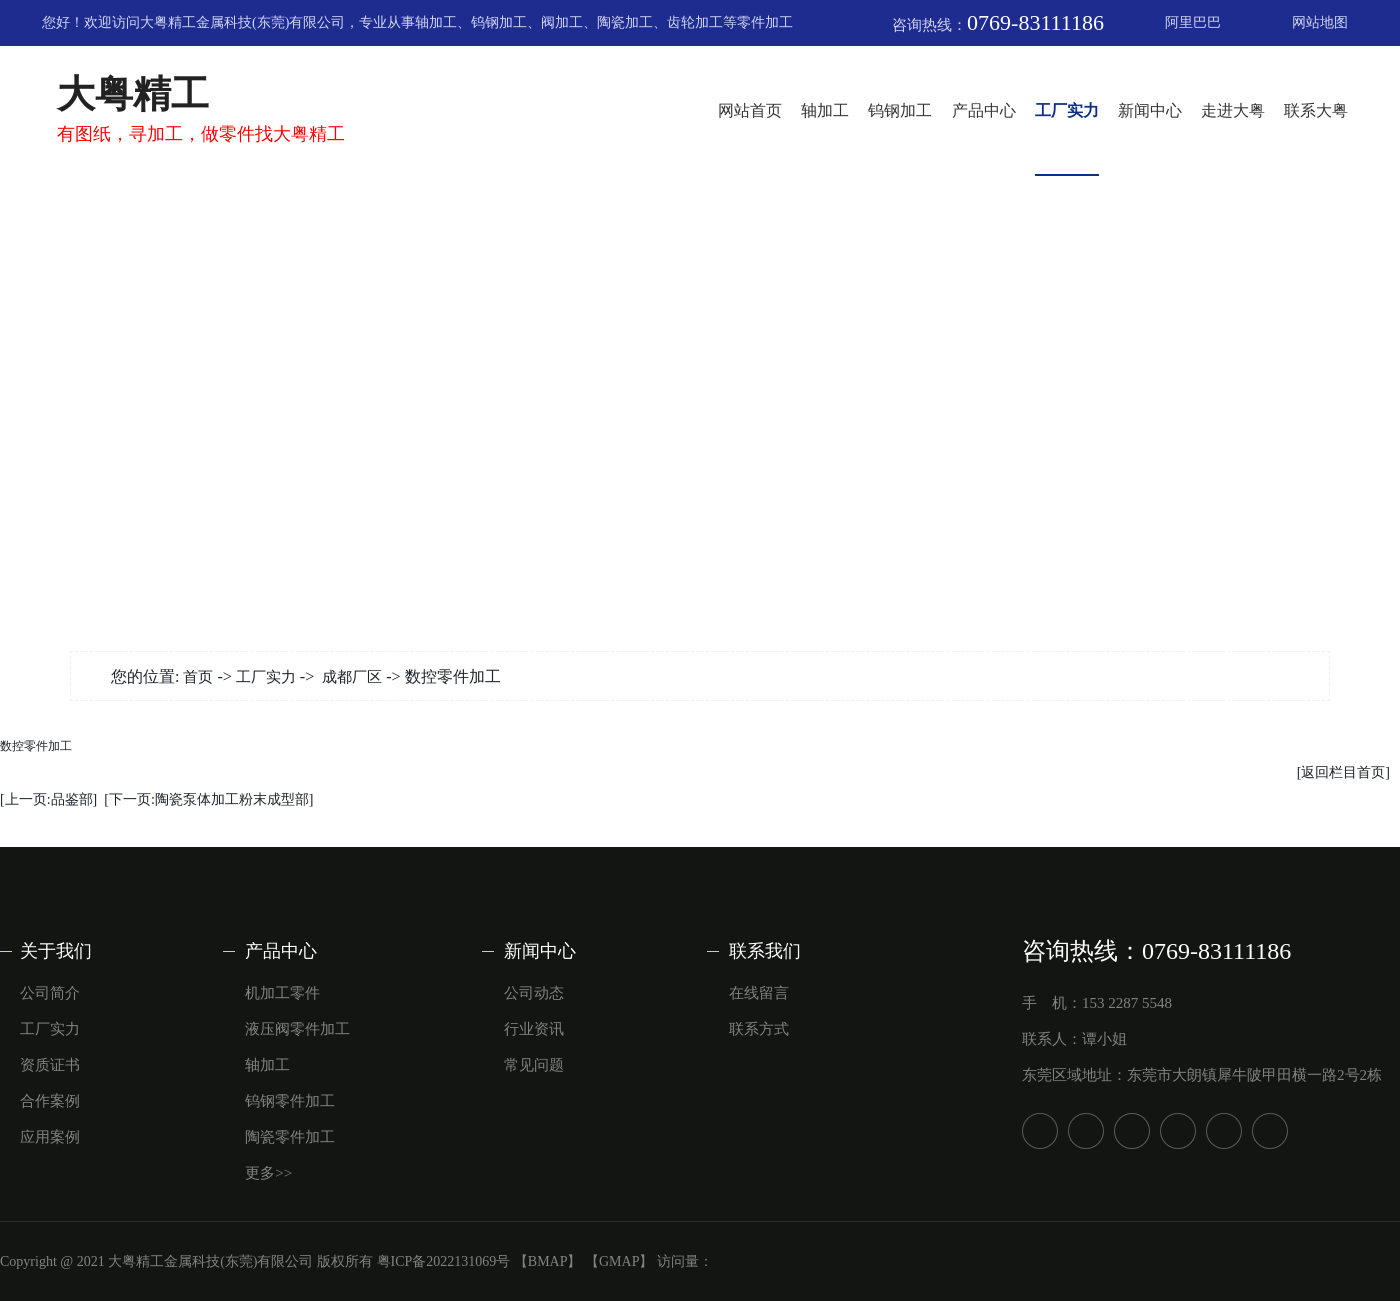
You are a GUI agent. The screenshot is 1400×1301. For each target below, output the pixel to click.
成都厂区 (352, 677)
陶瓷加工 (625, 22)
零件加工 (765, 22)
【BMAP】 (548, 1261)
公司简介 (50, 993)
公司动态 (534, 993)
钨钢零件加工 (290, 1101)
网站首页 (750, 110)
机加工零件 (282, 993)
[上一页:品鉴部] (48, 799)
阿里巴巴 (1193, 22)
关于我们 (56, 951)
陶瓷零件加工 (290, 1137)
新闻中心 (1150, 110)
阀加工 (562, 22)
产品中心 (984, 110)
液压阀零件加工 (297, 1029)
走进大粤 (1233, 110)
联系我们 (765, 951)
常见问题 (534, 1065)
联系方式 (759, 1029)
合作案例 (50, 1101)
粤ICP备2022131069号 (444, 1261)
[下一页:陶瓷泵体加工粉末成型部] (208, 799)
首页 (198, 677)
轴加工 (436, 22)
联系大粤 (1316, 110)
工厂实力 (1067, 110)
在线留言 (759, 993)
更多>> (268, 1173)
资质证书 (50, 1065)
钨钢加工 (499, 22)
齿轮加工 (695, 22)
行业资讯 (534, 1029)
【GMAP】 (619, 1261)
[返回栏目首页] (1343, 772)
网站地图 (1320, 22)
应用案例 (50, 1137)
